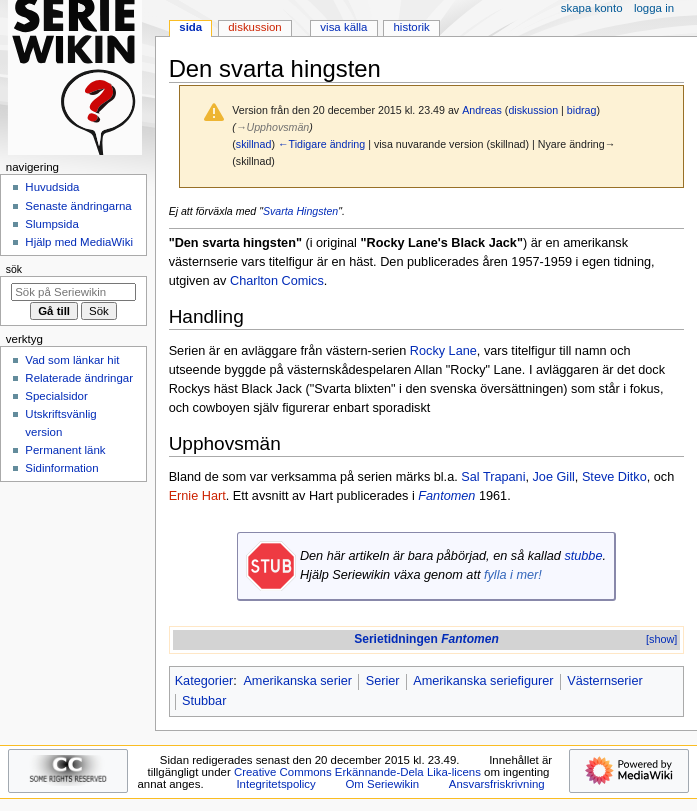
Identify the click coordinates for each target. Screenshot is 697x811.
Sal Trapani (493, 477)
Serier (383, 681)
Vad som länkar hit (72, 360)
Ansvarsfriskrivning (497, 784)
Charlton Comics (277, 281)
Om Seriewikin (382, 784)
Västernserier (604, 681)
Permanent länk (65, 450)
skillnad (254, 144)
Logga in (654, 8)
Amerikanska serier (297, 681)
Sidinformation (61, 468)
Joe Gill (554, 477)
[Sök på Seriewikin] (73, 292)
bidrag (582, 110)
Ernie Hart (197, 496)
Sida (190, 27)
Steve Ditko (614, 477)
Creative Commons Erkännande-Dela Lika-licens (357, 772)
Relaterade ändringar (79, 378)
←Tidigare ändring (321, 144)
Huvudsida (52, 187)
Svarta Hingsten (300, 211)
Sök (14, 269)
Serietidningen (426, 639)
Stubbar (204, 701)
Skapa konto (592, 8)
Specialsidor (56, 396)
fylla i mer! (513, 575)
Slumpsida (51, 224)
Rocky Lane (443, 351)
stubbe (583, 556)
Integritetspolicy (275, 784)
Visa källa (343, 27)
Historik (412, 27)
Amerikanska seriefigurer (483, 681)
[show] (661, 639)
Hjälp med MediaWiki (79, 242)
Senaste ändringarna (78, 206)
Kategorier (204, 681)
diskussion (533, 110)
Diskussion (254, 27)
